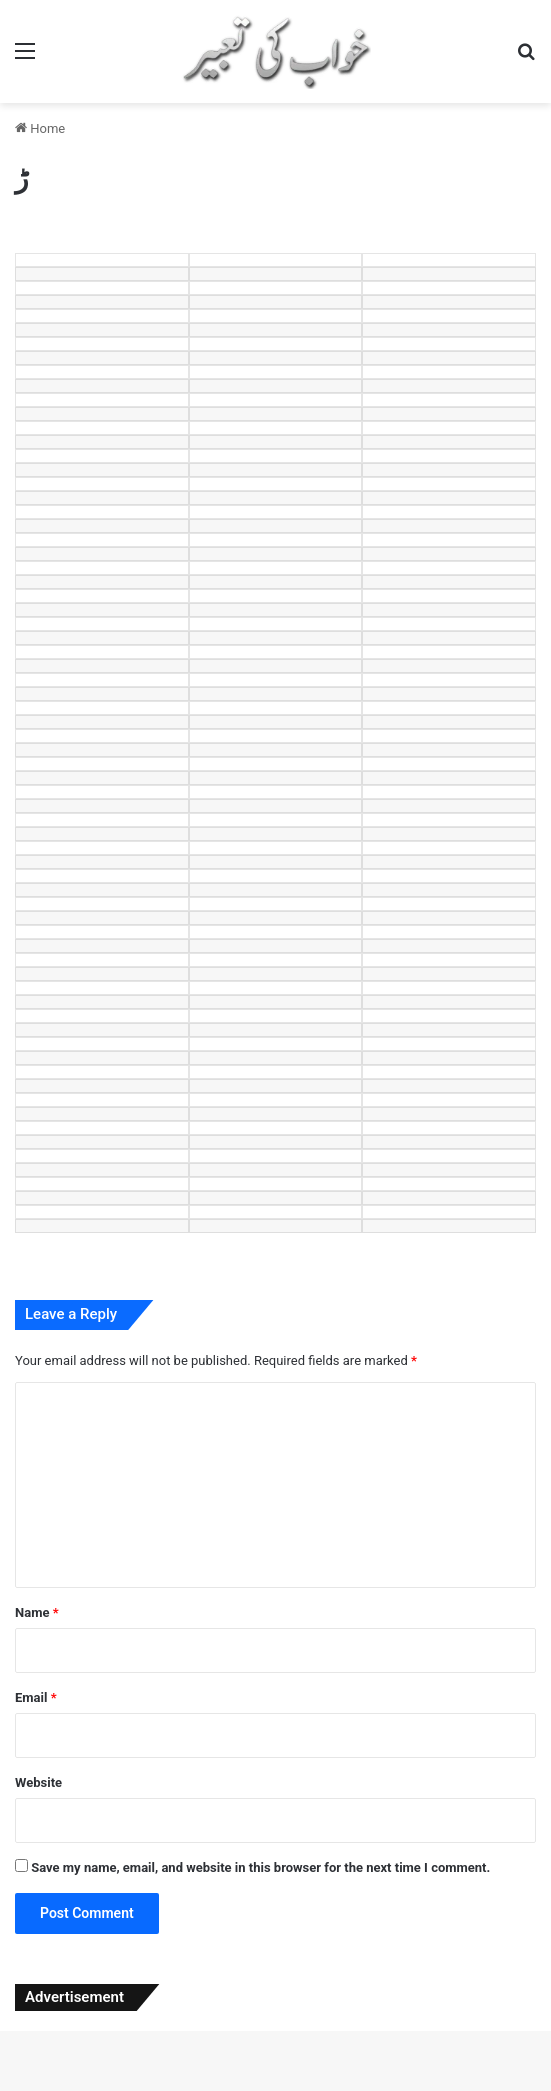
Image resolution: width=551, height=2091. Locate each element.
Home (40, 128)
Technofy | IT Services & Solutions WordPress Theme (238, 2087)
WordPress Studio (21, 2087)
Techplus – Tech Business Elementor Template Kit (471, 2087)
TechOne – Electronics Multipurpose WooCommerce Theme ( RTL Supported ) (409, 2087)
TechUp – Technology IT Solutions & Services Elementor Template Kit (279, 2089)
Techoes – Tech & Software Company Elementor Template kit (293, 2087)
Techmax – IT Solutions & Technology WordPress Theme (124, 2087)
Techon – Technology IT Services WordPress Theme (348, 2087)
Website (38, 1782)
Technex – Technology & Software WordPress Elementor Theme (182, 2087)
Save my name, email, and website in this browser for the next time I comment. (260, 1867)
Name (37, 1612)
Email (36, 1697)
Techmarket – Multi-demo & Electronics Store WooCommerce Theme (63, 2087)
